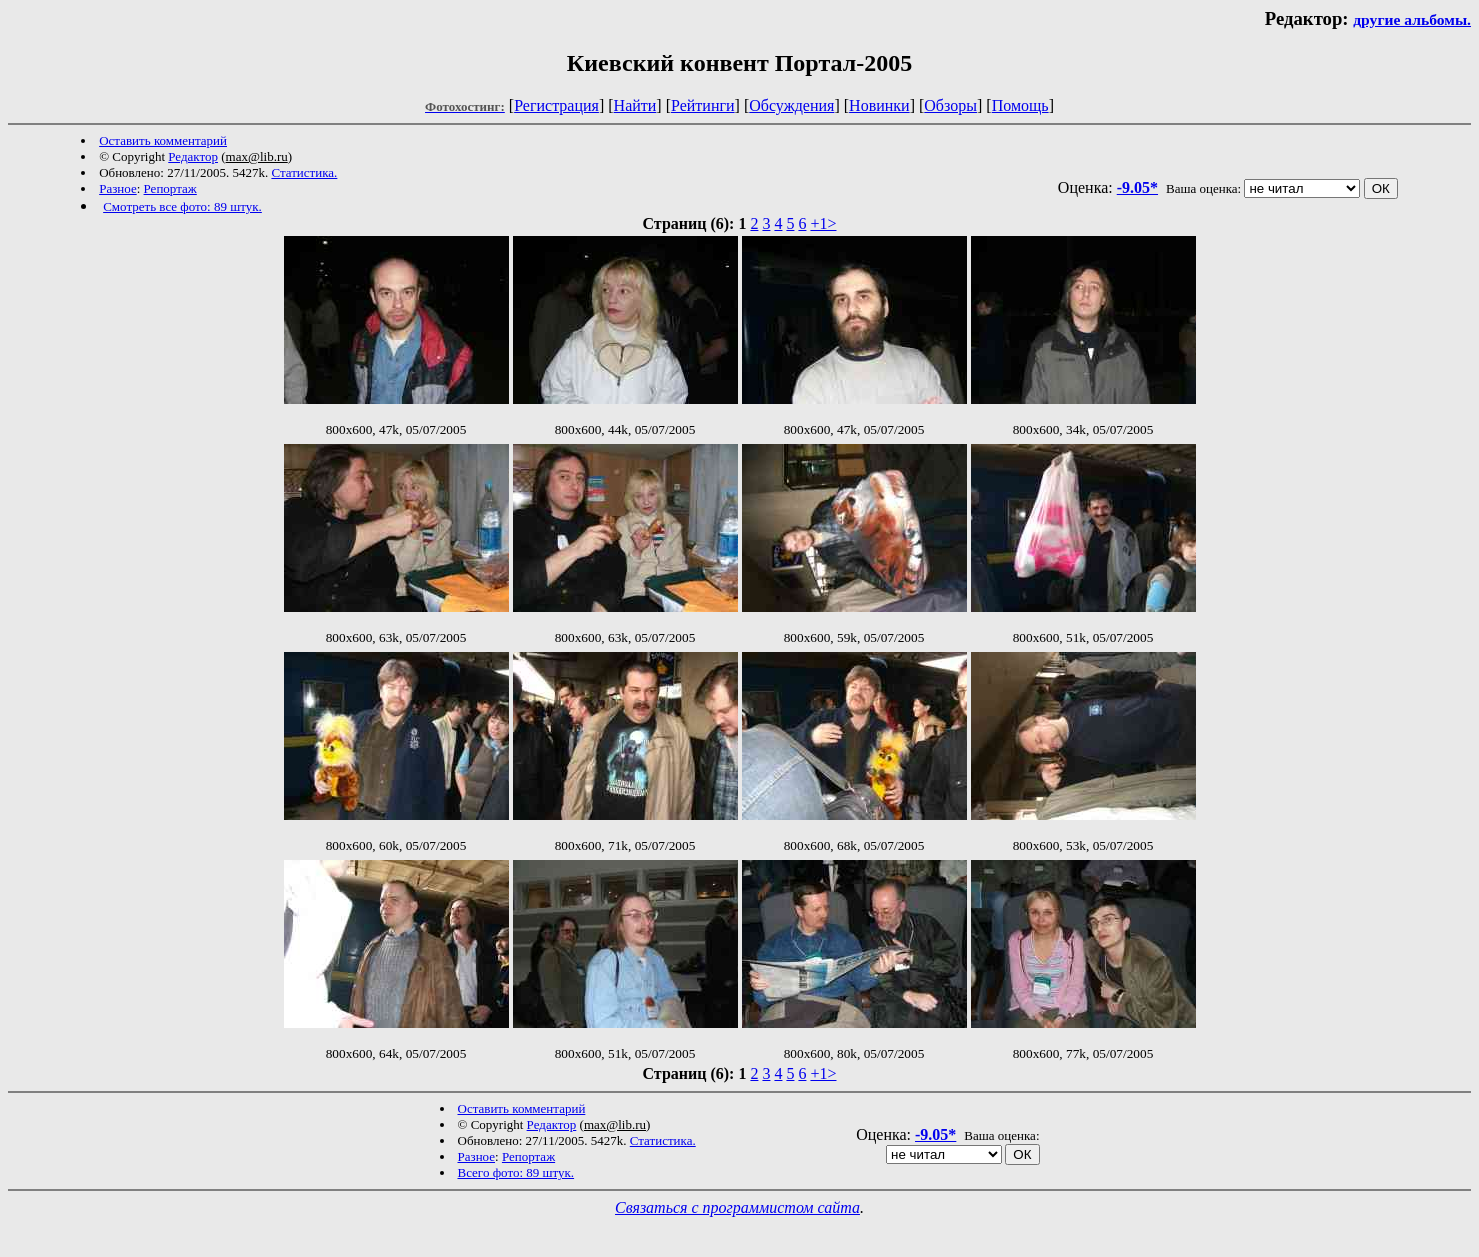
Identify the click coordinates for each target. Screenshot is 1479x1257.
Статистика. (304, 172)
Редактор (193, 156)
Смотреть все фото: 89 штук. (182, 206)
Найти (635, 105)
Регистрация (556, 105)
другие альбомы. (1412, 19)
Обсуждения (791, 105)
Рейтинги (703, 105)
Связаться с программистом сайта (737, 1207)
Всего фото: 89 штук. (516, 1172)
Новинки (879, 105)
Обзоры (950, 105)
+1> (823, 223)
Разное (118, 188)
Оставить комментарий (163, 140)
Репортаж (170, 188)
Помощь (1020, 105)
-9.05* (1137, 187)
